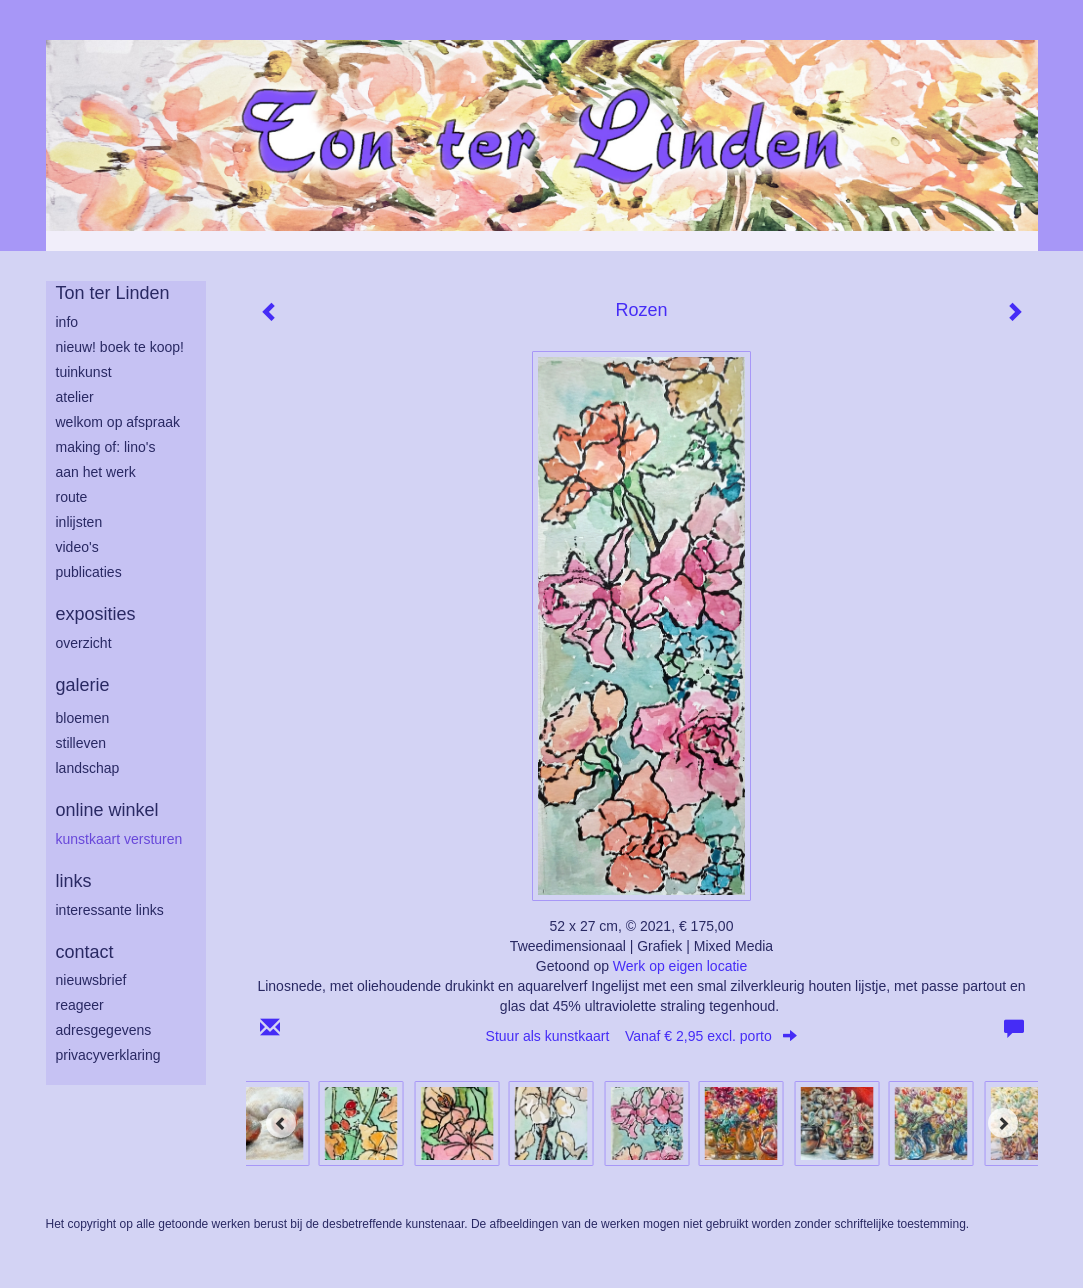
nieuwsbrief (91, 980)
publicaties (89, 572)
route (72, 497)
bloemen (83, 718)
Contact (85, 952)
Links (74, 881)
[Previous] (281, 1123)
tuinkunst (84, 372)
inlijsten (79, 522)
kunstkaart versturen (119, 839)
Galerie (83, 685)
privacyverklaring (108, 1055)
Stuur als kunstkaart (642, 1036)
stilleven (81, 743)
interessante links (110, 910)
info (67, 322)
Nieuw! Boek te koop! (120, 347)
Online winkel (107, 810)
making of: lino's (106, 447)
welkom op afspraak (118, 422)
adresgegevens (104, 1030)
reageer (80, 1005)
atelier (75, 397)
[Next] (1003, 1123)
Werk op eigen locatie (680, 966)
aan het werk (96, 472)
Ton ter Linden (113, 293)
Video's (77, 547)
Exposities (96, 614)
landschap (88, 768)
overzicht (84, 643)
